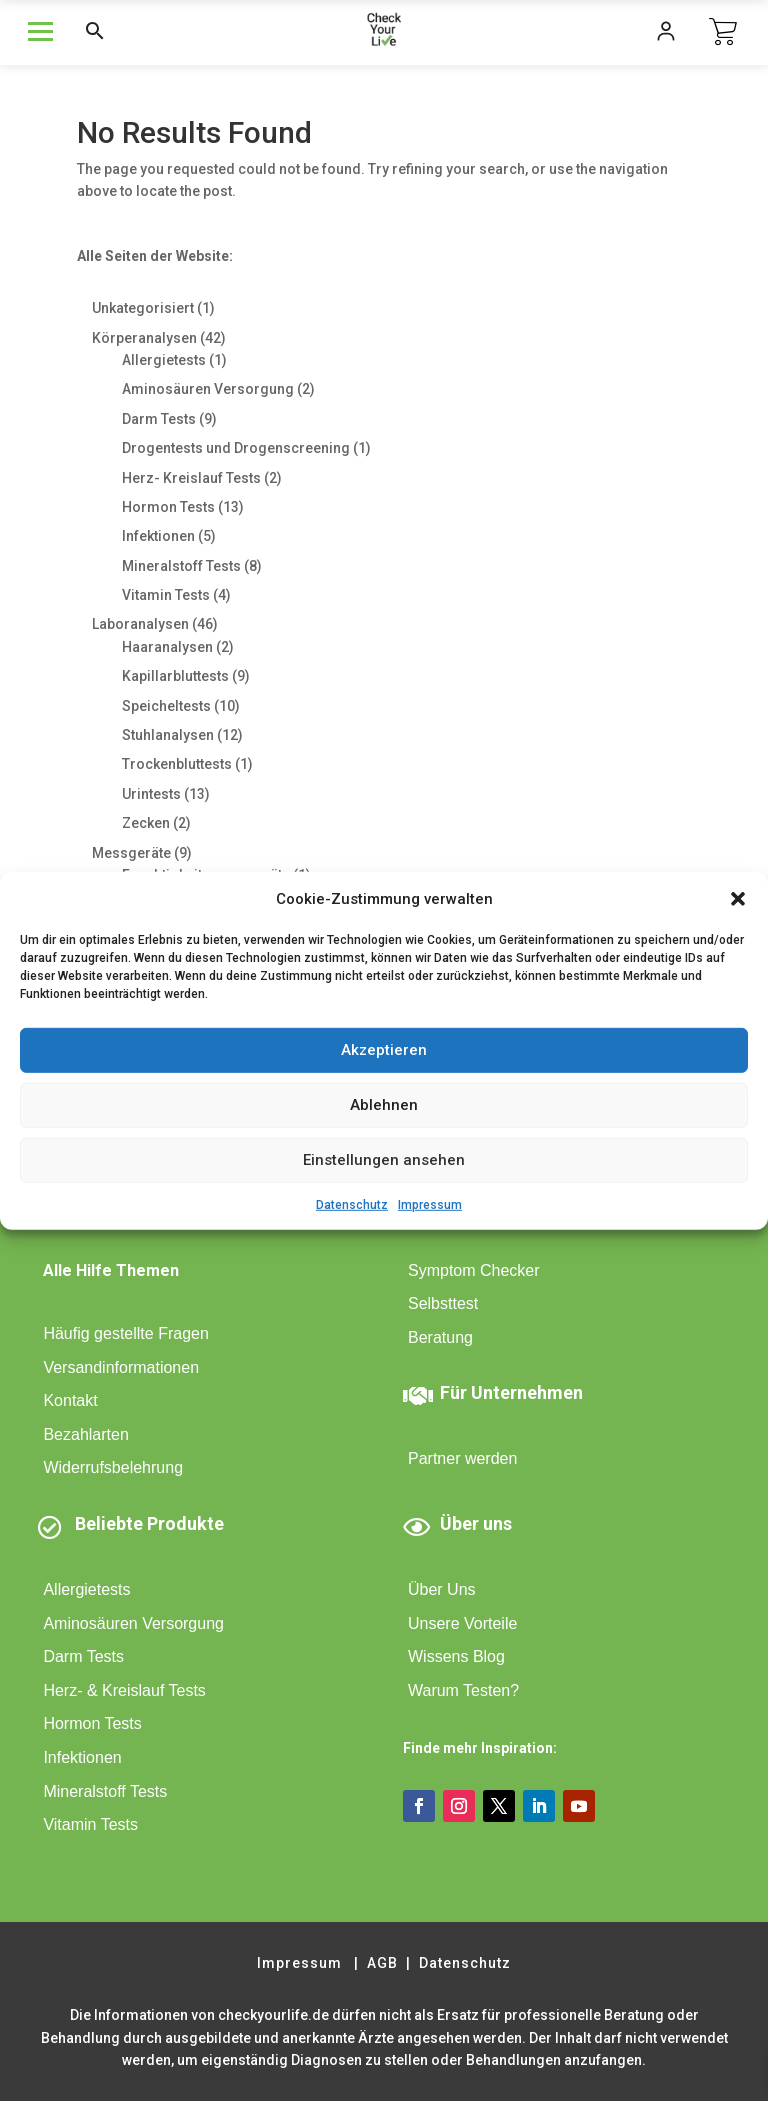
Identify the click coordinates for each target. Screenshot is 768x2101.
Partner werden (462, 1458)
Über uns (476, 1523)
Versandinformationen (121, 1367)
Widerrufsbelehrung (113, 1467)
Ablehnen (384, 1105)
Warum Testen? (463, 1690)
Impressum (430, 1204)
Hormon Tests (92, 1723)
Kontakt (70, 1400)
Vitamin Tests (90, 1824)
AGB (382, 1963)
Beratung (440, 1337)
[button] (738, 898)
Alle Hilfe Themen (111, 1271)
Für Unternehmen (511, 1392)
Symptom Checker (474, 1270)
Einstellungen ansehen (384, 1160)
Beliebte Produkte (149, 1523)
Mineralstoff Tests (105, 1791)
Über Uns (442, 1589)
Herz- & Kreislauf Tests (124, 1690)
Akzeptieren (384, 1050)
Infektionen (82, 1757)
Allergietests (86, 1589)
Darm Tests (83, 1656)
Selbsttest (443, 1303)
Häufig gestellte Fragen (125, 1333)
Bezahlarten (85, 1434)
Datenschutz (352, 1204)
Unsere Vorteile (462, 1623)
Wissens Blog (456, 1656)
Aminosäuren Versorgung (133, 1623)
